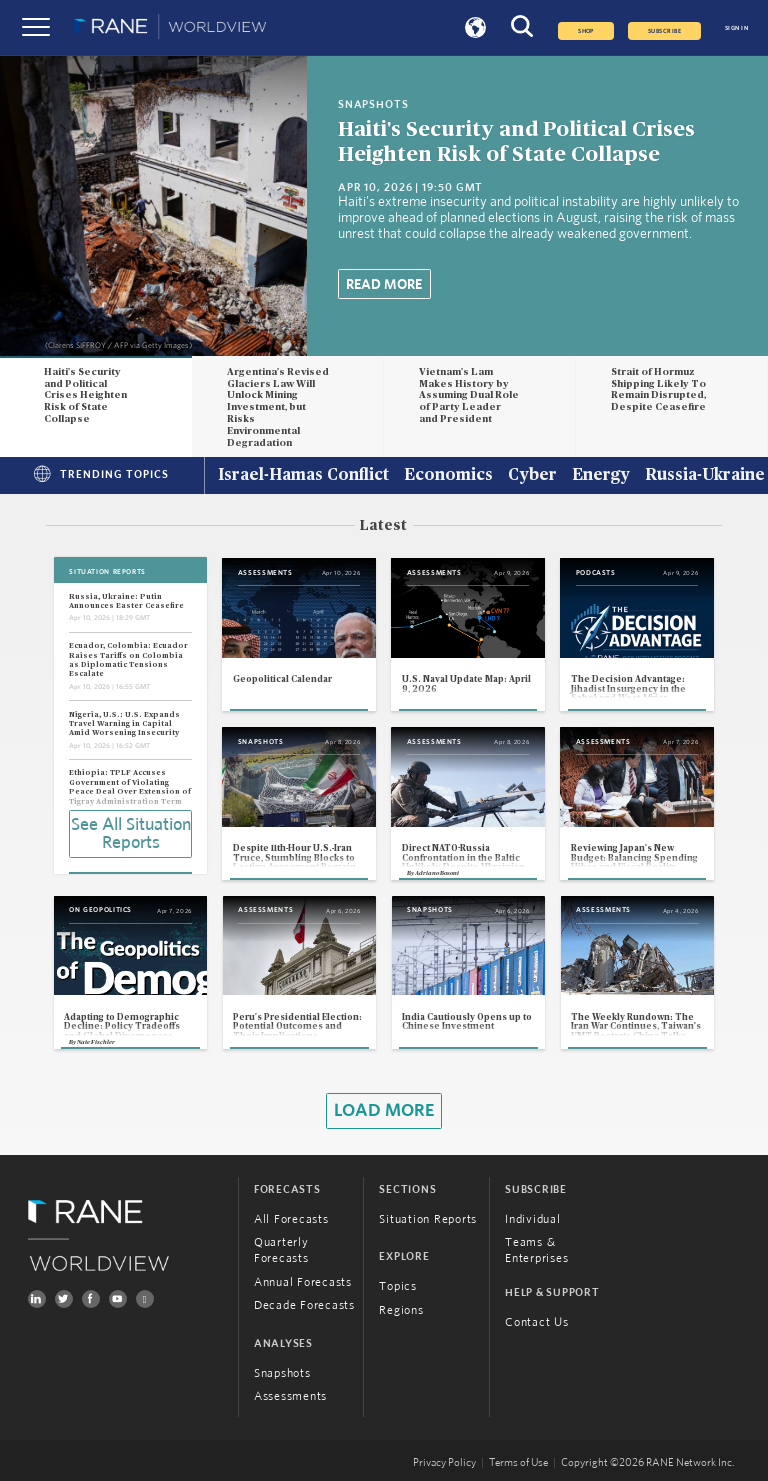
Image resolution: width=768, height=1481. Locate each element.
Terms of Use (518, 1463)
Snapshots (282, 1373)
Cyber (532, 476)
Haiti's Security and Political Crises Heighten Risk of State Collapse (85, 395)
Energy (601, 476)
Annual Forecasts (303, 1282)
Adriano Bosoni (437, 873)
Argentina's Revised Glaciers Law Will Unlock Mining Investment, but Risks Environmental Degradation (278, 407)
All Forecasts (291, 1219)
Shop (586, 31)
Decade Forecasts (304, 1305)
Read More (384, 285)
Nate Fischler (96, 1042)
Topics (398, 1286)
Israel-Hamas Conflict (303, 476)
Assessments (290, 1396)
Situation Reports (428, 1219)
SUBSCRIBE (664, 31)
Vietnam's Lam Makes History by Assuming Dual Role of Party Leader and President (469, 395)
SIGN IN (736, 28)
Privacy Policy (444, 1463)
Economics (448, 476)
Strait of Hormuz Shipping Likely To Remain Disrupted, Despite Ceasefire (658, 389)
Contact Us (537, 1322)
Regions (401, 1310)
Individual (533, 1219)
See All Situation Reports (131, 834)
